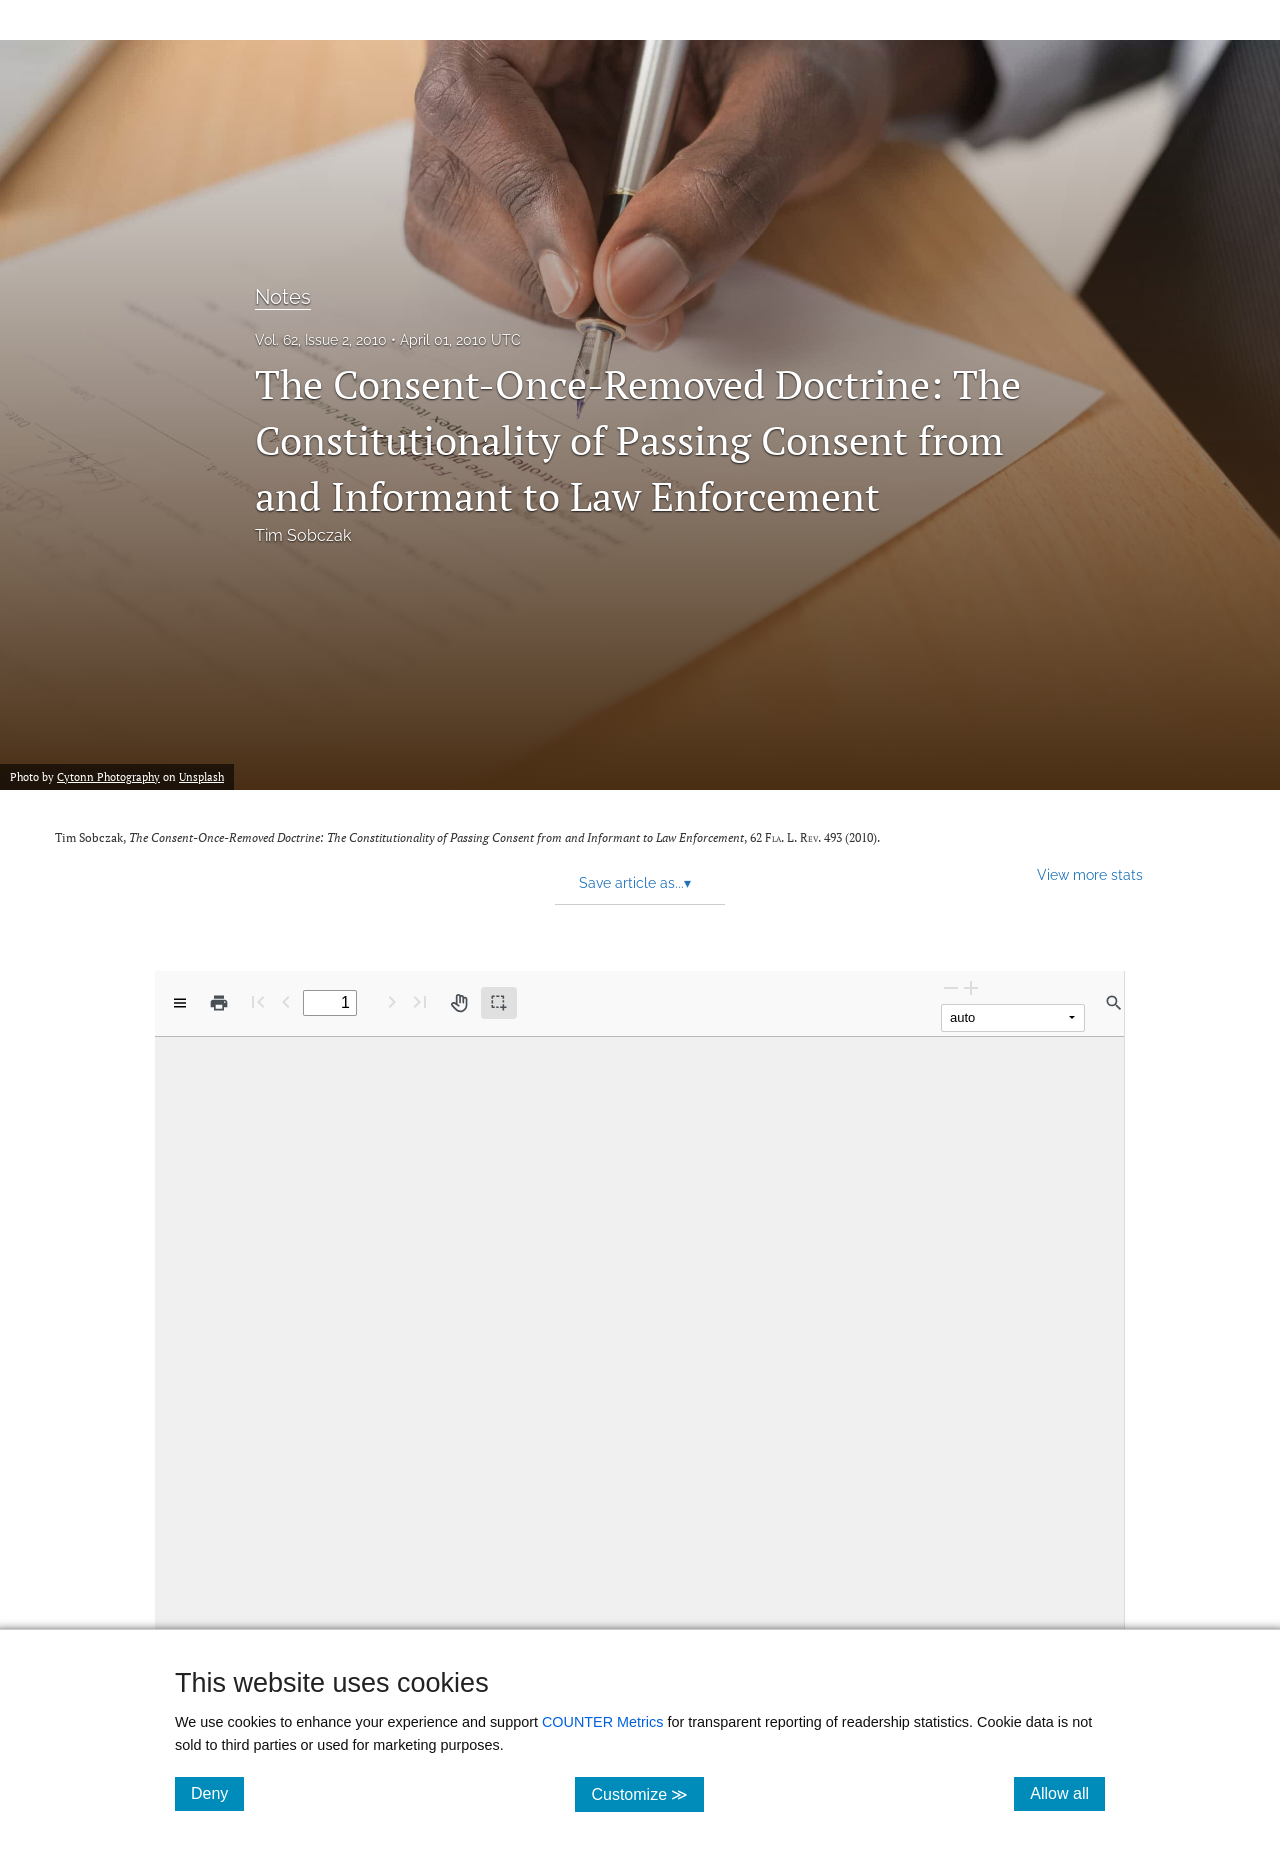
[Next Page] (392, 1001)
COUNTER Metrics (603, 1722)
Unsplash (201, 777)
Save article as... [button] (635, 883)
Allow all (1067, 1793)
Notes (283, 297)
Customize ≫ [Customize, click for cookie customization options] (647, 1793)
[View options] (180, 1003)
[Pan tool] (459, 1003)
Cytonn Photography (108, 777)
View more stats (1090, 874)
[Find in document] (1114, 1003)
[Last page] (420, 1001)
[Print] (219, 1003)
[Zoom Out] (951, 987)
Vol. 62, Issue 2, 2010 (321, 340)
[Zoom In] (971, 987)
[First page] (258, 1001)
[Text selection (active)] (499, 1003)
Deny (217, 1793)
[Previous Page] (286, 1001)
